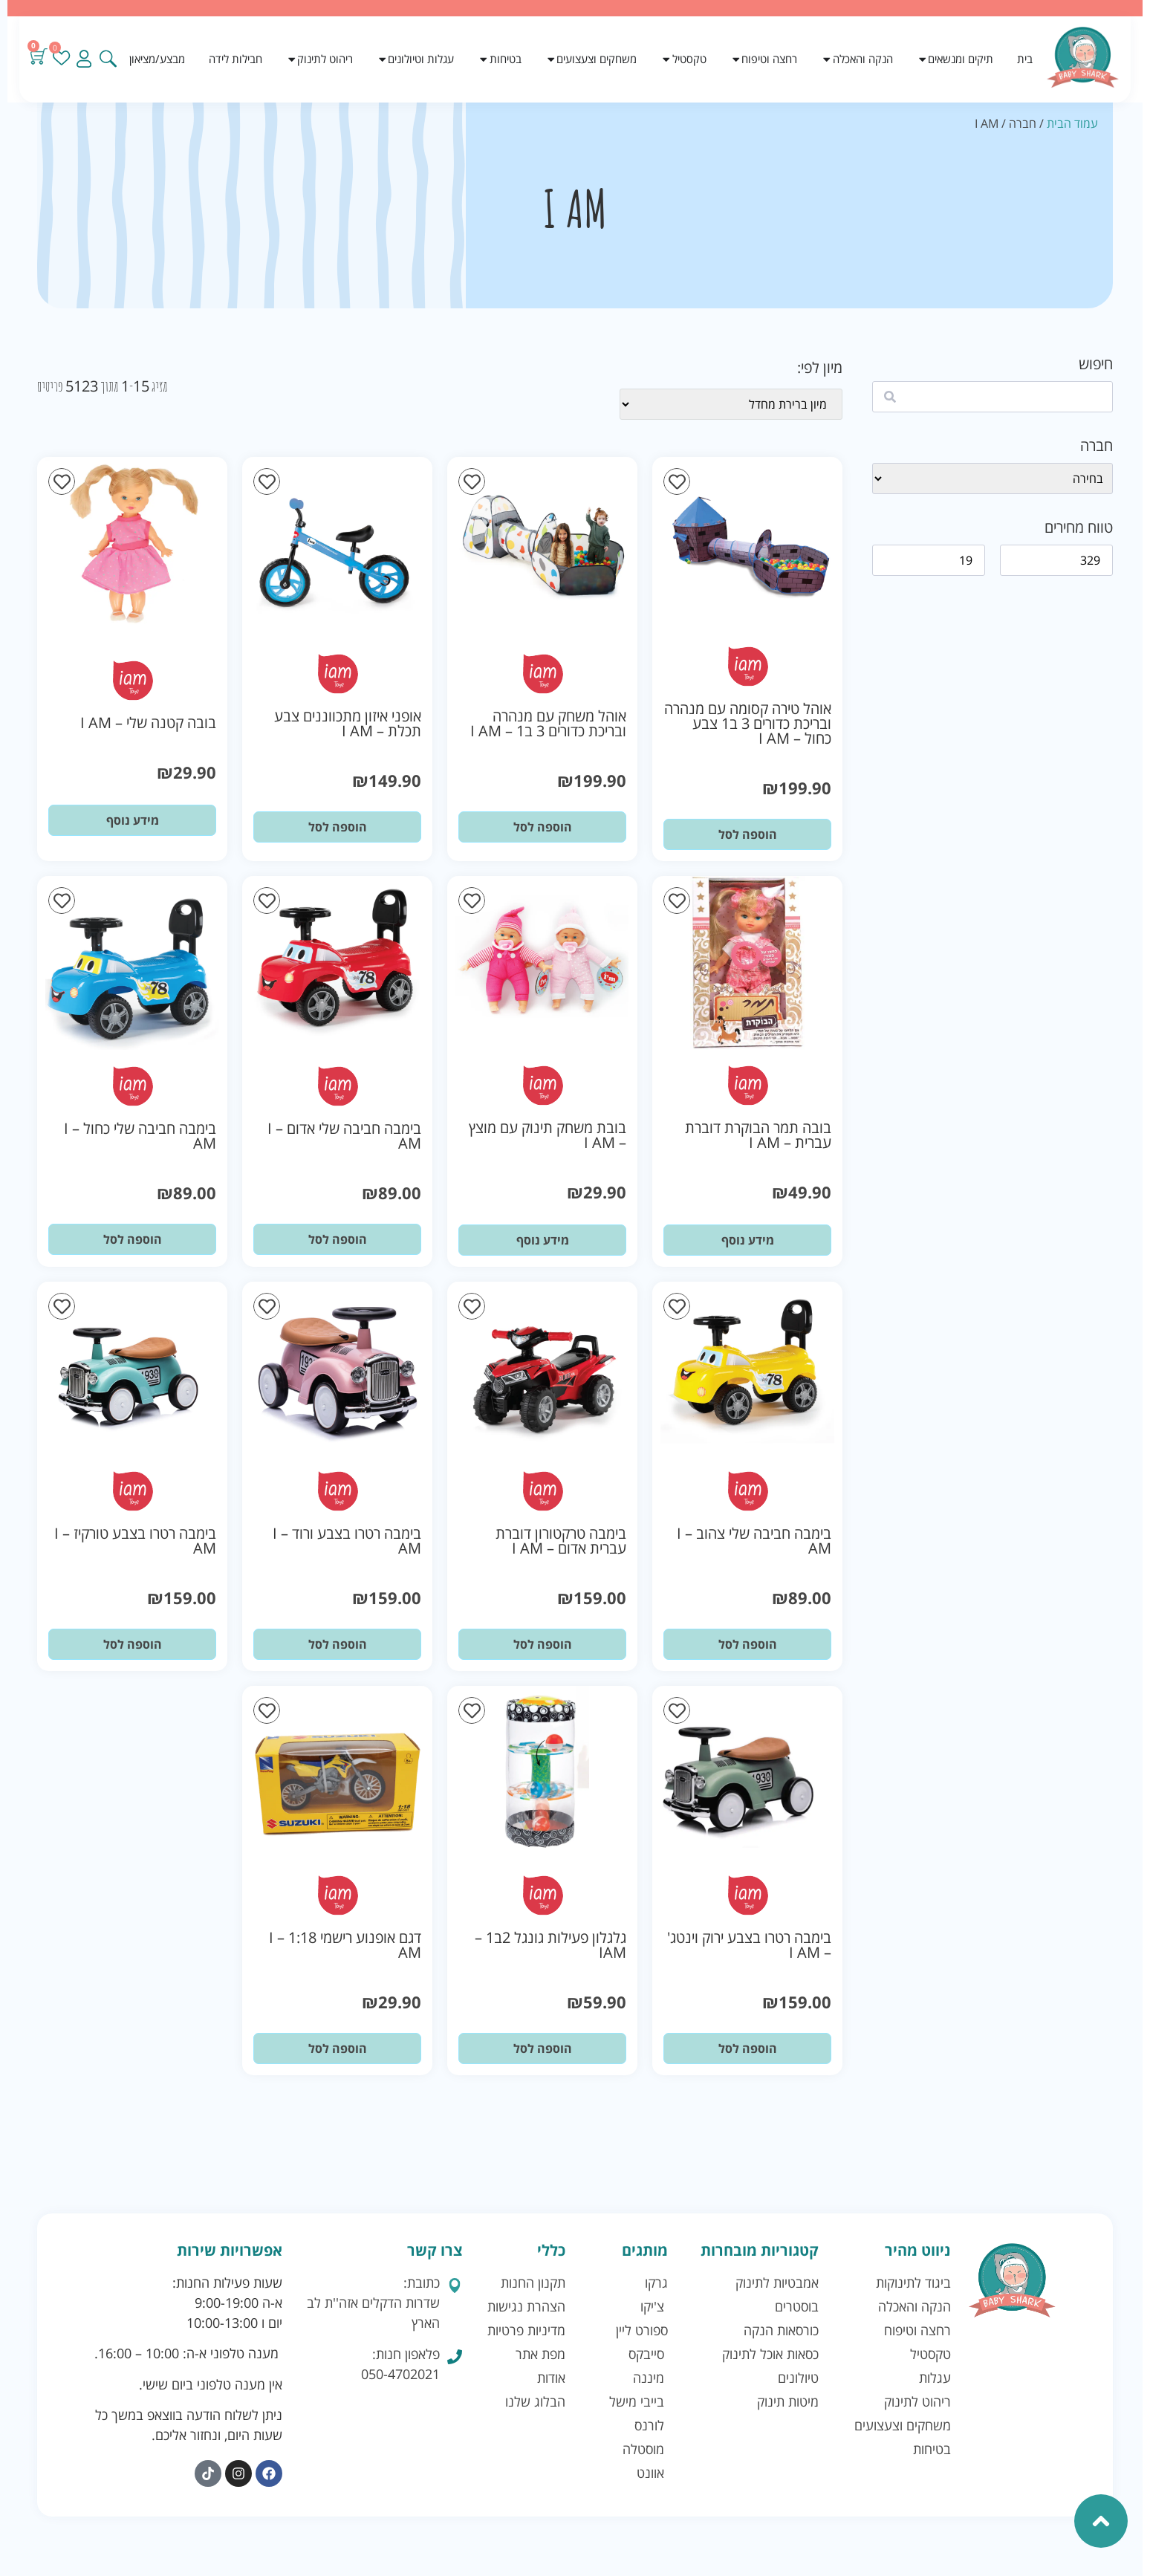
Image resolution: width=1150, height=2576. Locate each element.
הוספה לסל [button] (747, 834)
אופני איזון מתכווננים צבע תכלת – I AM (347, 723)
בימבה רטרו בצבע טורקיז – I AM (135, 1540)
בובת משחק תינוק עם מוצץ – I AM (547, 1134)
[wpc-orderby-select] (731, 404)
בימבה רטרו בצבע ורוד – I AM (347, 1540)
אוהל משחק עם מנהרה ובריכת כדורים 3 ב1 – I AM (548, 723)
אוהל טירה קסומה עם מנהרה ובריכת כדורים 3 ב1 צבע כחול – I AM (747, 723)
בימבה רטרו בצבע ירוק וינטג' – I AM (749, 1944)
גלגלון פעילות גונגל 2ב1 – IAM (550, 1944)
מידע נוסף (132, 820)
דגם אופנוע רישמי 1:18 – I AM (345, 1944)
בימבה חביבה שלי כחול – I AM (140, 1135)
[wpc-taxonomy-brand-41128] (992, 478)
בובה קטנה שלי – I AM (148, 723)
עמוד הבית (1072, 123)
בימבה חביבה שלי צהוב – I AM (754, 1540)
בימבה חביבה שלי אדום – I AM (344, 1135)
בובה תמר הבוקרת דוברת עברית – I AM (758, 1134)
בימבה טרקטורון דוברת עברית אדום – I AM (561, 1540)
